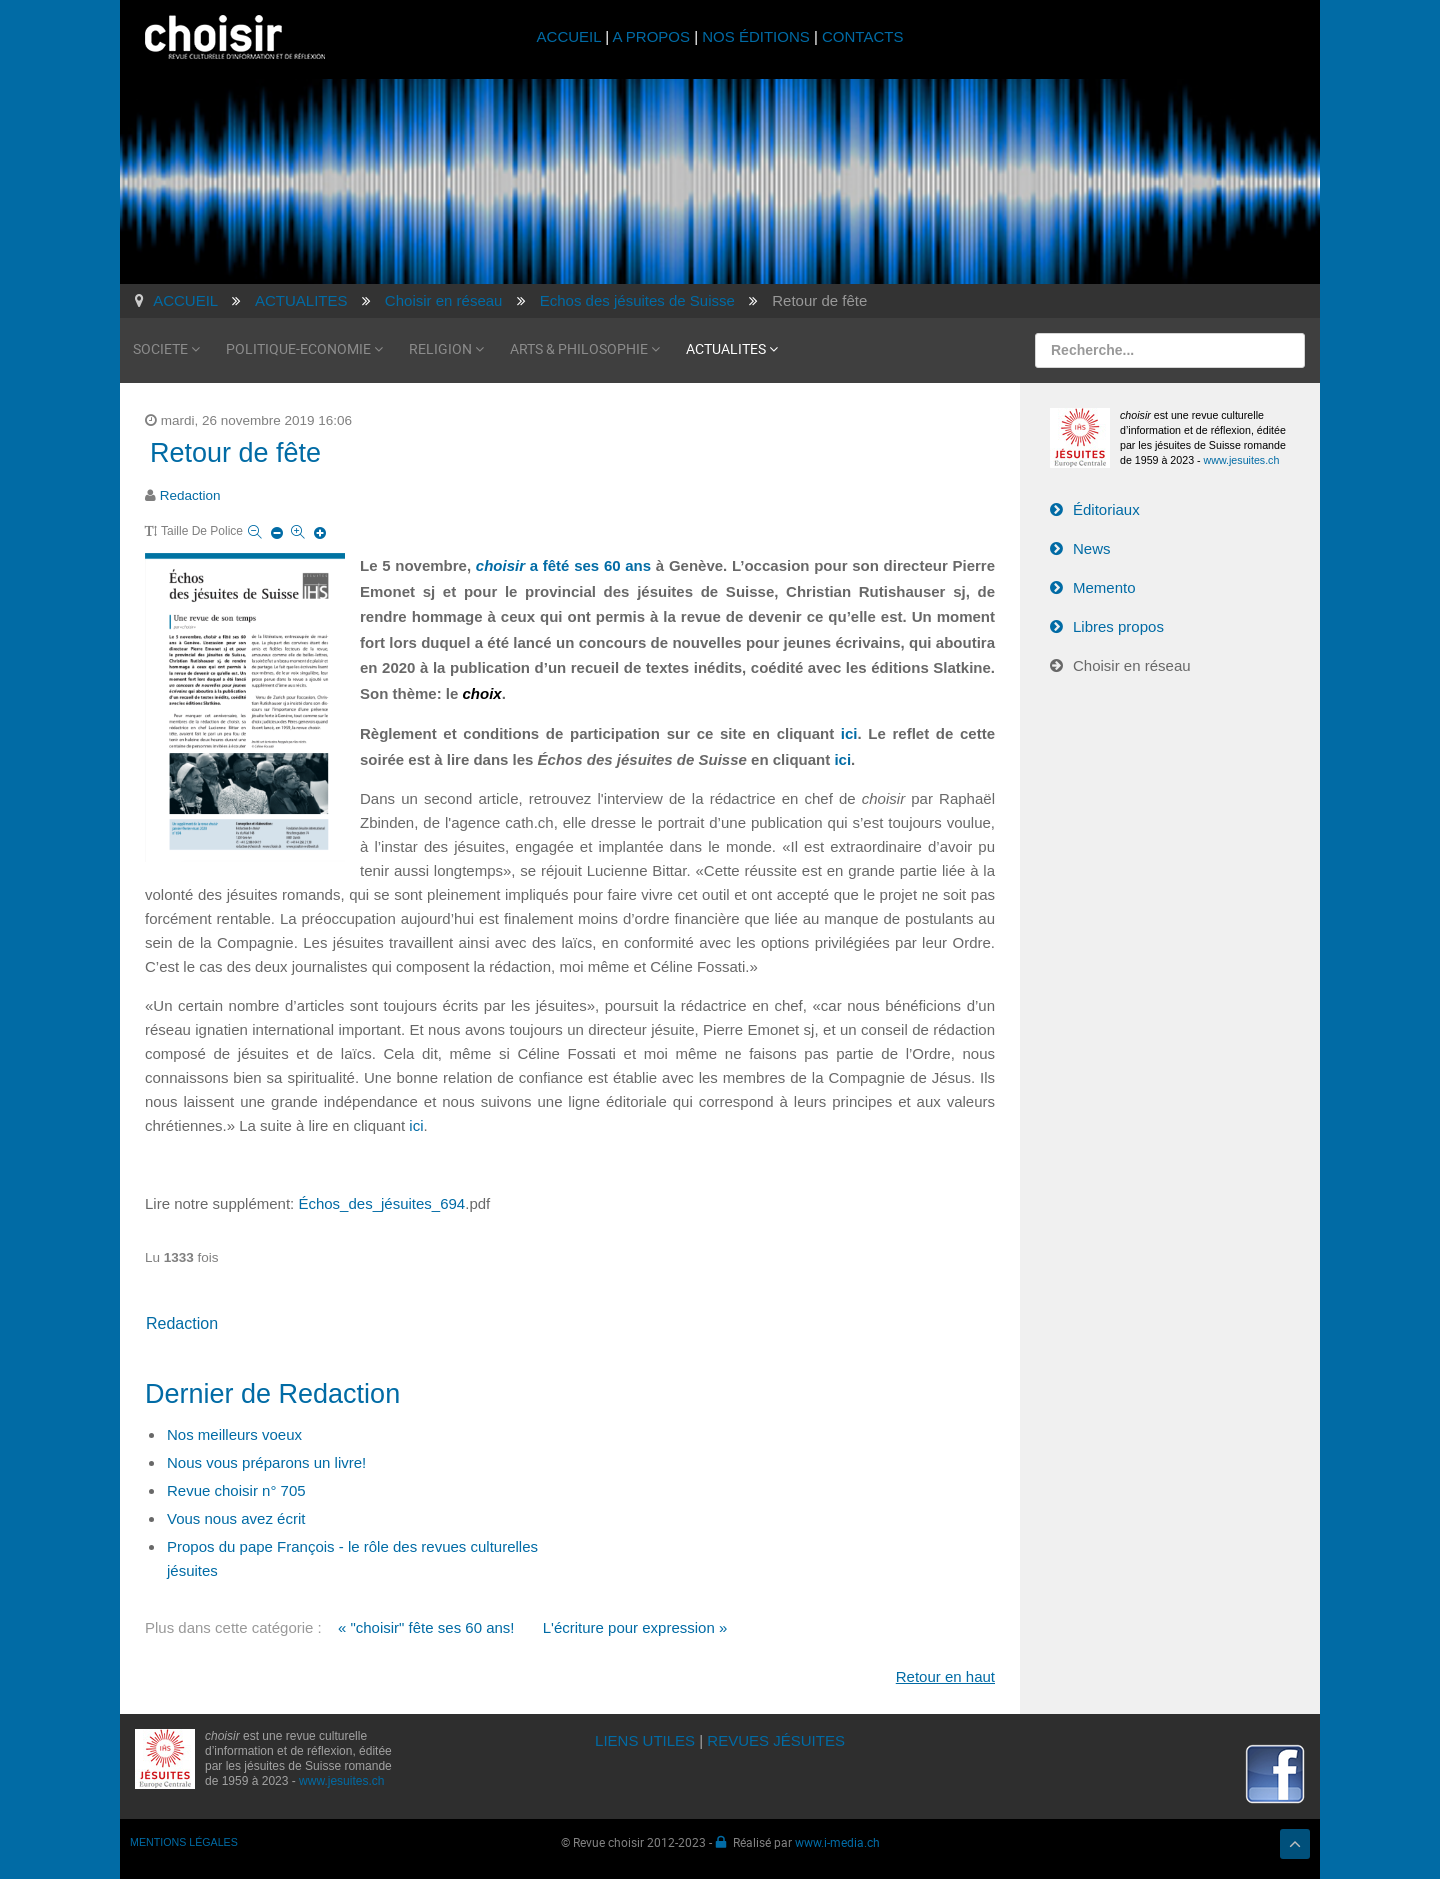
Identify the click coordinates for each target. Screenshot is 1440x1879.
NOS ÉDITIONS (756, 36)
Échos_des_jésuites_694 (381, 1203)
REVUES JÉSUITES (776, 1740)
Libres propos (1118, 626)
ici (849, 733)
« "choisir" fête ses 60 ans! (426, 1627)
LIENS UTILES (645, 1740)
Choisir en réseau (1132, 665)
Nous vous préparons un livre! (266, 1462)
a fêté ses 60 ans (563, 565)
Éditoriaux (1106, 509)
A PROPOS (651, 36)
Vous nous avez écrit (236, 1518)
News (1092, 548)
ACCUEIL (571, 36)
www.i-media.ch (837, 1842)
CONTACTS (862, 36)
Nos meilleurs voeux (234, 1434)
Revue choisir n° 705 (236, 1490)
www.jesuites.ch (1242, 460)
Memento (1104, 587)
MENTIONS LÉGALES (184, 1842)
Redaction (190, 495)
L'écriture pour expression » (635, 1627)
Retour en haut (945, 1676)
